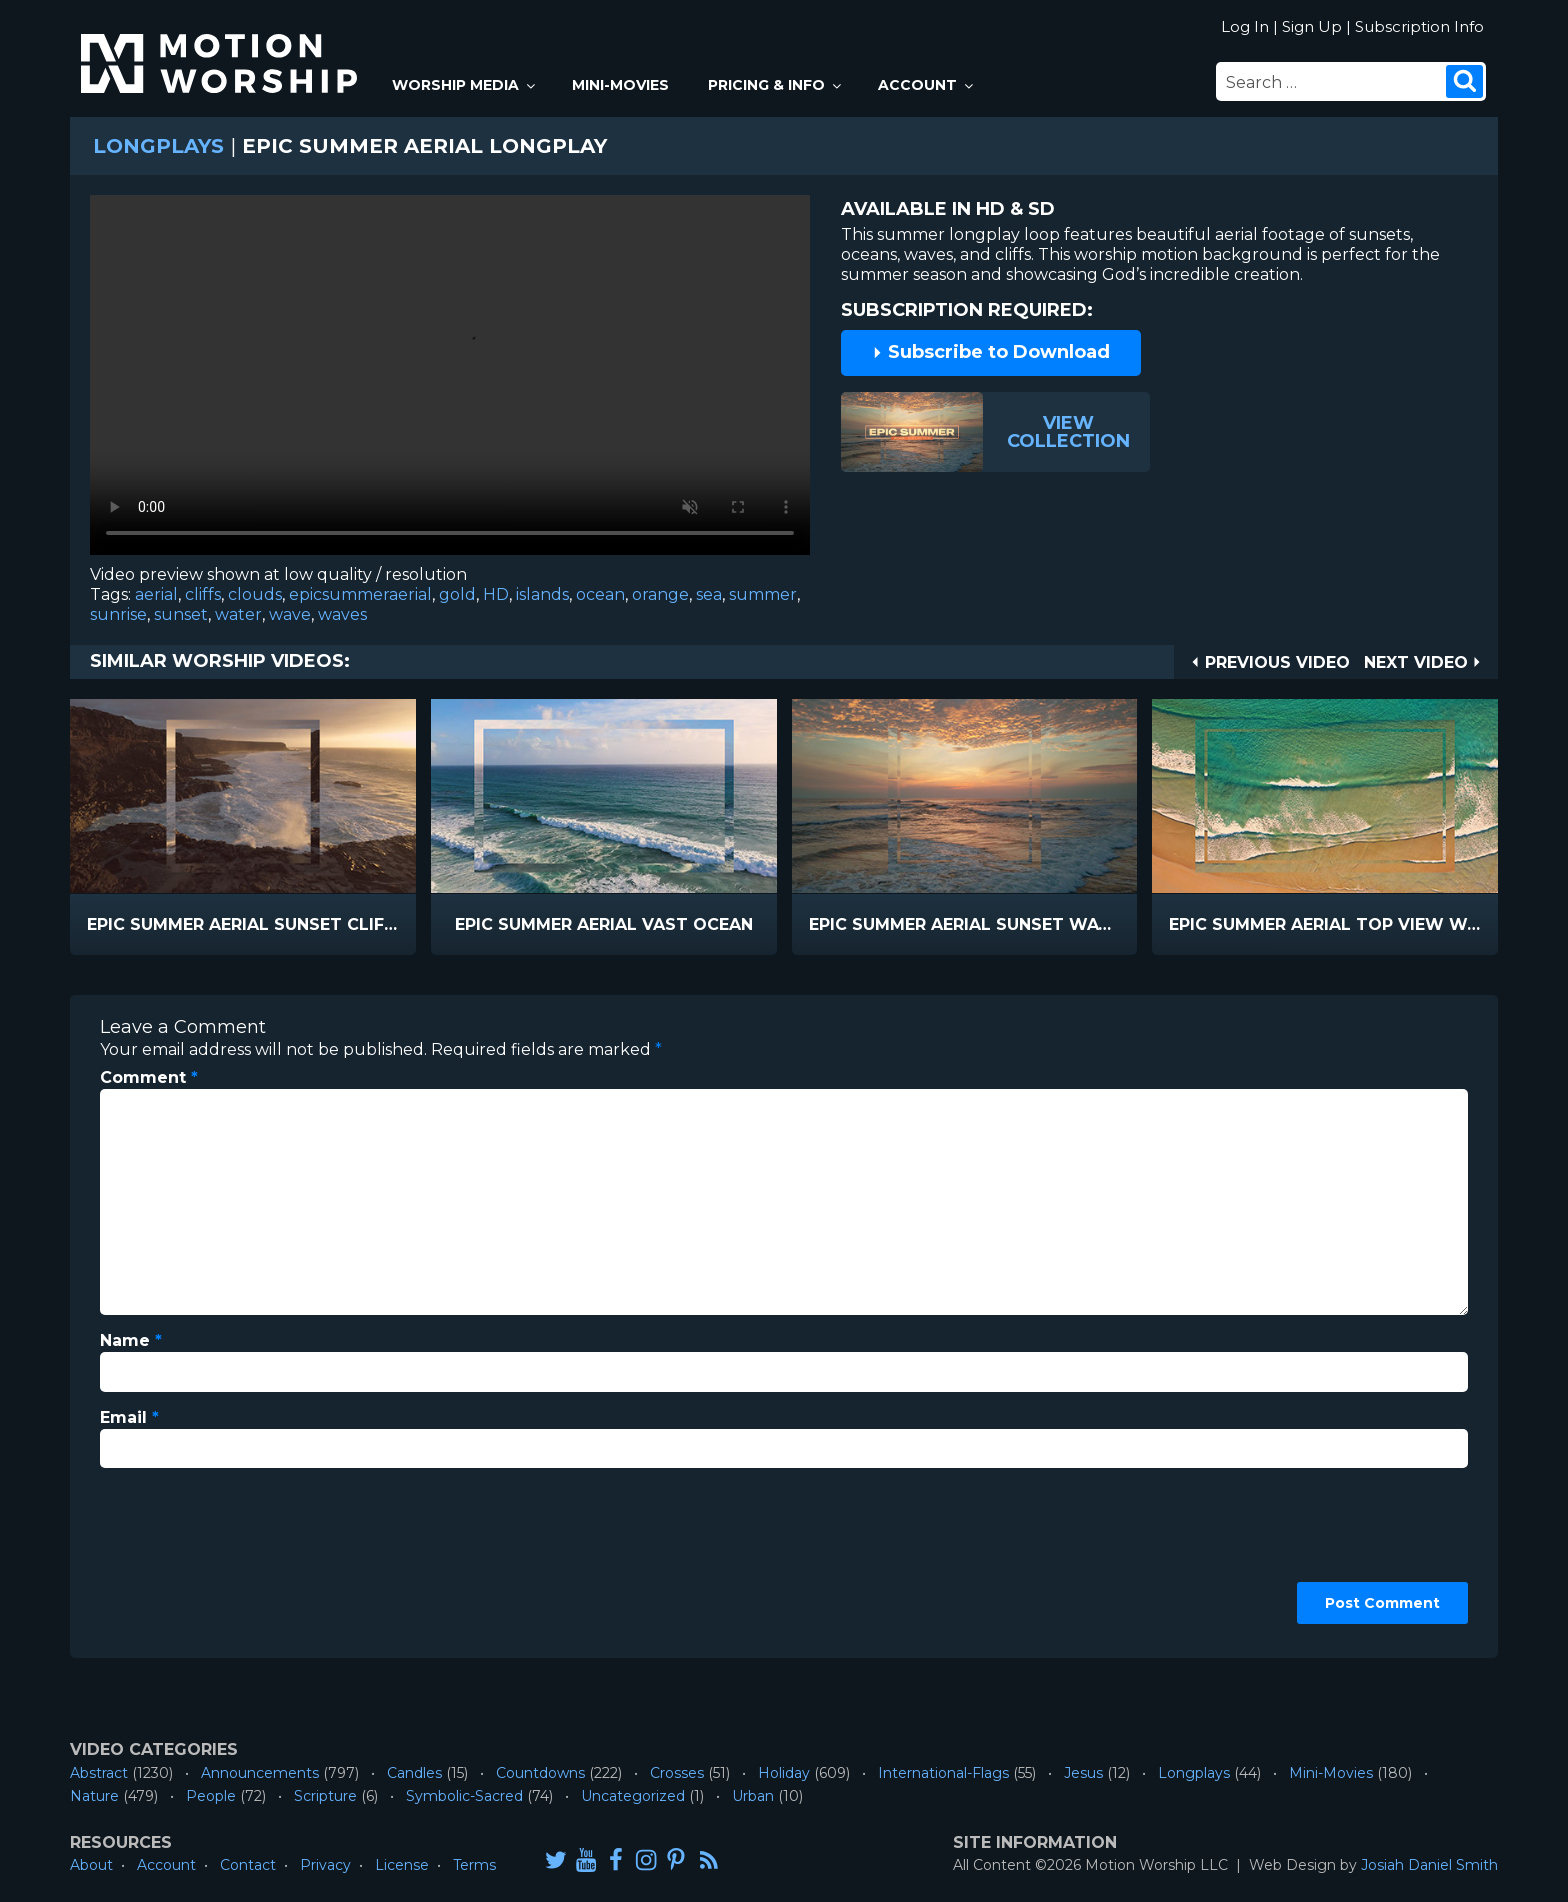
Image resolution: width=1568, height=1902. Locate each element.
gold (457, 594)
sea (709, 594)
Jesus (1083, 1773)
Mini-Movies (620, 85)
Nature (94, 1796)
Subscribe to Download (991, 352)
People (211, 1796)
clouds (255, 594)
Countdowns (540, 1773)
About (91, 1865)
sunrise (118, 614)
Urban (753, 1796)
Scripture (325, 1796)
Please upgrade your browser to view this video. (450, 380)
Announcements (260, 1773)
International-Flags (943, 1773)
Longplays (158, 146)
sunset (181, 614)
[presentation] (182, 1556)
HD (496, 594)
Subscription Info (1419, 26)
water (238, 614)
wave (290, 614)
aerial (156, 594)
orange (660, 594)
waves (342, 614)
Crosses (677, 1773)
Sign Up (1312, 26)
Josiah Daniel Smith (1429, 1865)
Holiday (784, 1773)
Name (131, 1340)
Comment (149, 1077)
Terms (474, 1865)
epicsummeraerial (360, 594)
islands (542, 594)
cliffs (203, 594)
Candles (414, 1773)
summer (763, 594)
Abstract (99, 1773)
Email (129, 1417)
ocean (600, 594)
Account (927, 85)
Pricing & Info (776, 85)
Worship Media (465, 85)
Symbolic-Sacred (464, 1796)
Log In (1245, 26)
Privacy (325, 1865)
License (402, 1865)
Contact (248, 1865)
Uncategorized (633, 1796)
